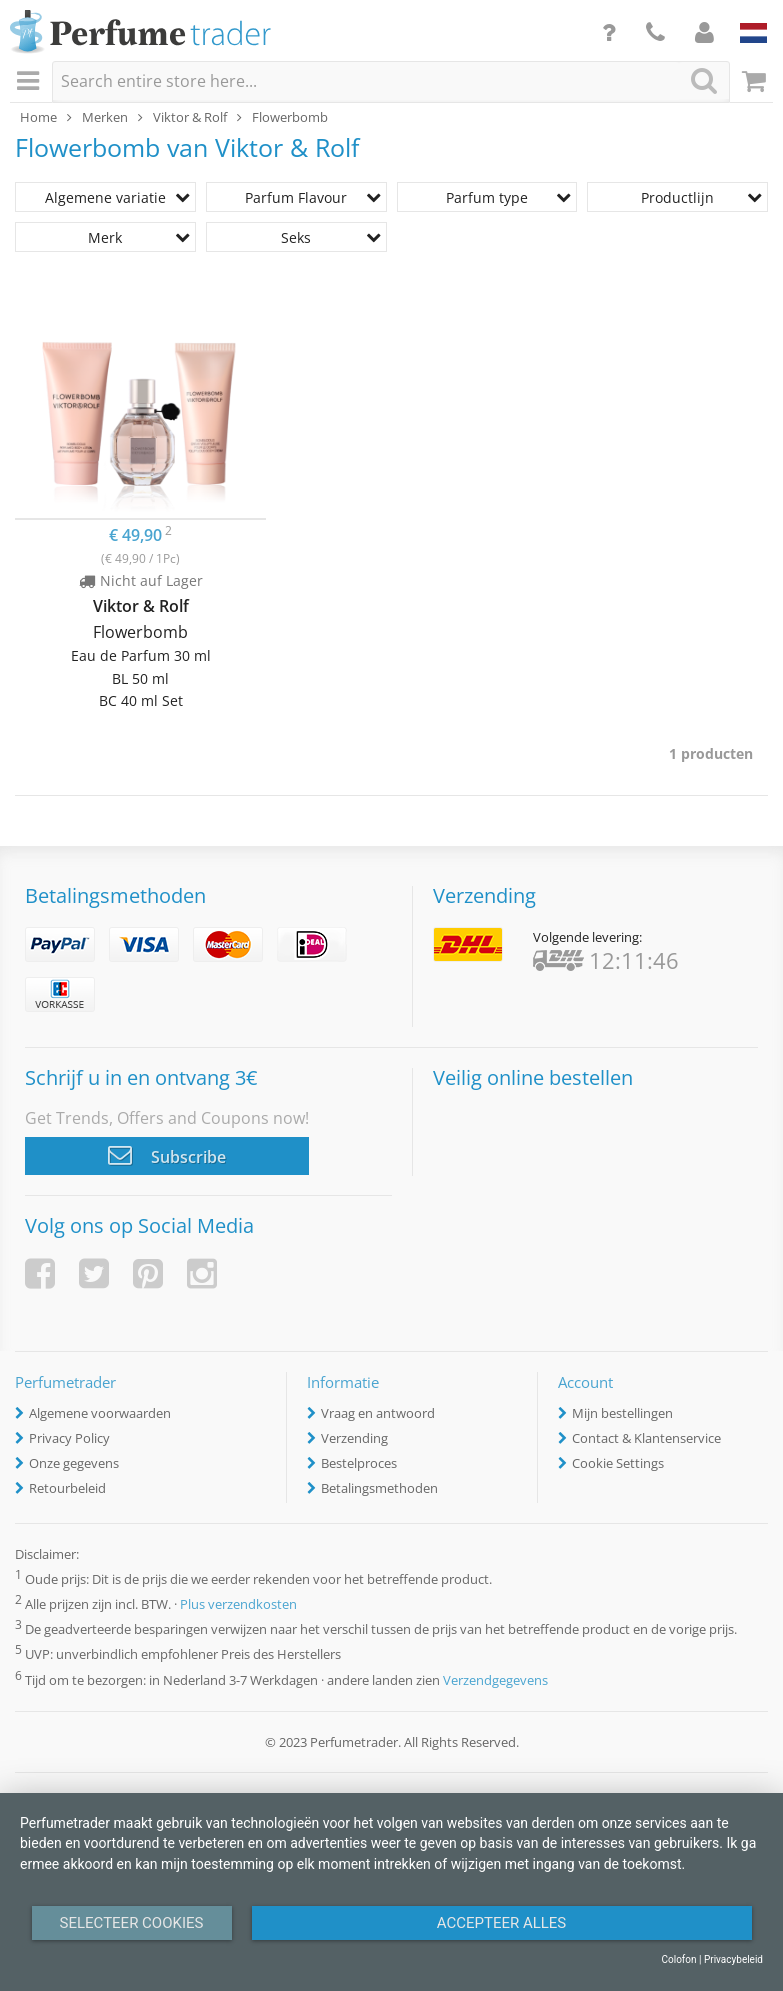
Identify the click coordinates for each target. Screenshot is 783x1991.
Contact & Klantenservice (646, 1438)
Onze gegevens (74, 1463)
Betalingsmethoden (379, 1488)
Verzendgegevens (495, 1680)
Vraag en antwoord (378, 1413)
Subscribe (167, 1155)
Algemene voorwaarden (100, 1413)
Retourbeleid (67, 1488)
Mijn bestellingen (622, 1413)
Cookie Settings (618, 1463)
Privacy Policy (69, 1438)
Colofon (678, 1959)
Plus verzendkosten (238, 1604)
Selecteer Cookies (132, 1923)
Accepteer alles (502, 1923)
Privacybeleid (733, 1959)
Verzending (354, 1438)
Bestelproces (359, 1463)
